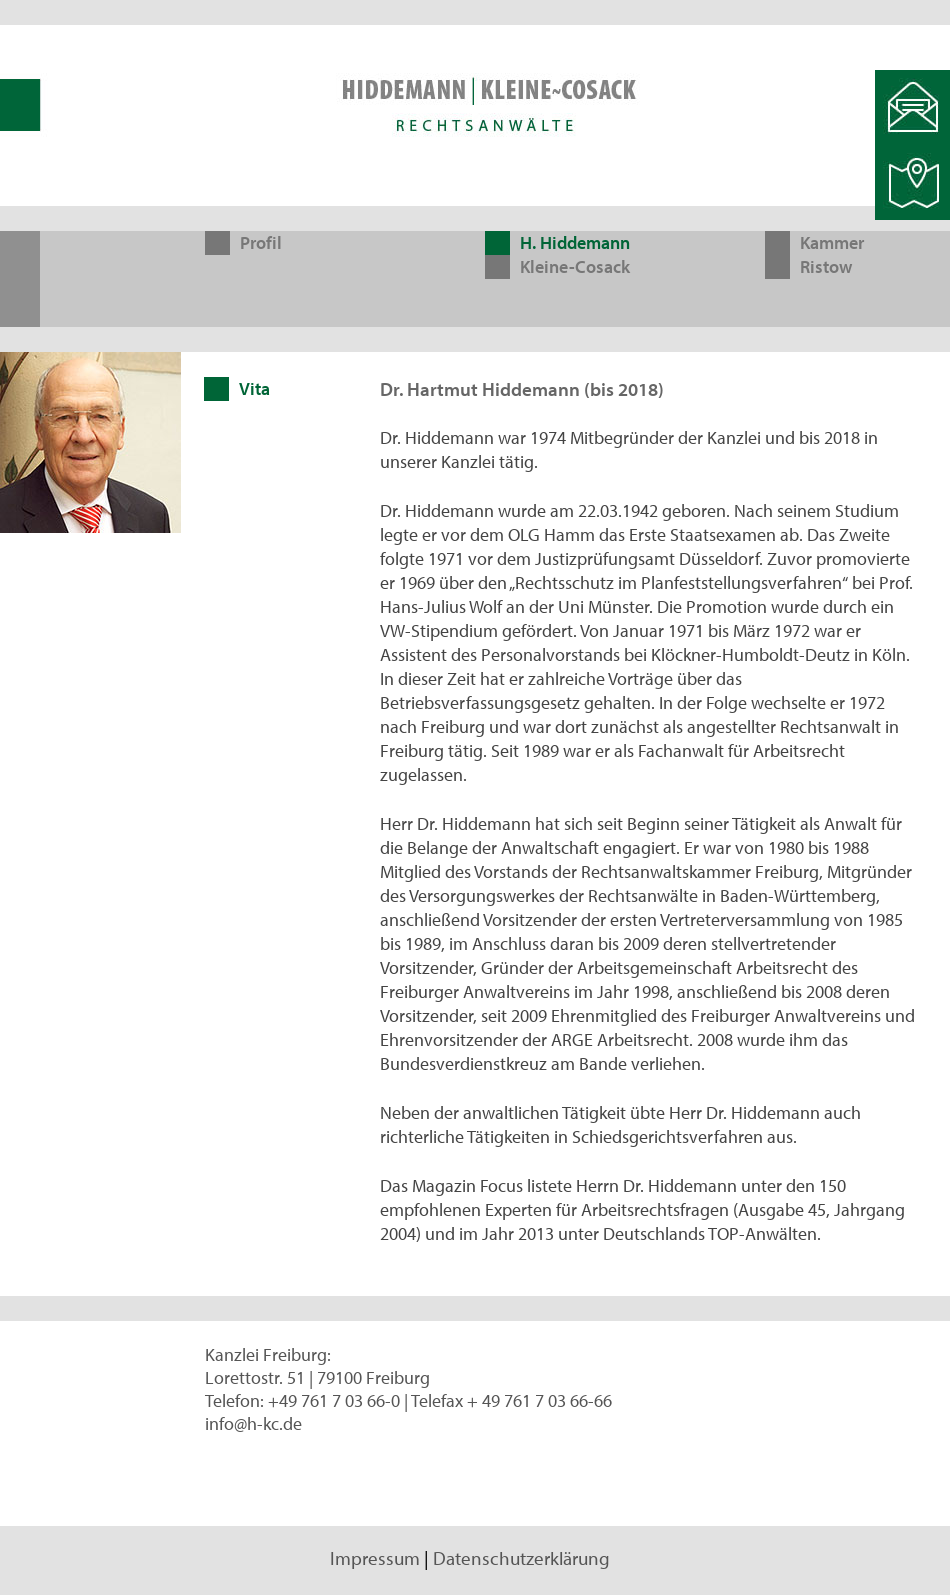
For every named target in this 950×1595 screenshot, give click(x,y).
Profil (261, 242)
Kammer (832, 242)
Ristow (826, 266)
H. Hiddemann (575, 242)
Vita (254, 388)
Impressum (375, 1558)
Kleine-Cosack (575, 266)
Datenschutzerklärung (521, 1558)
